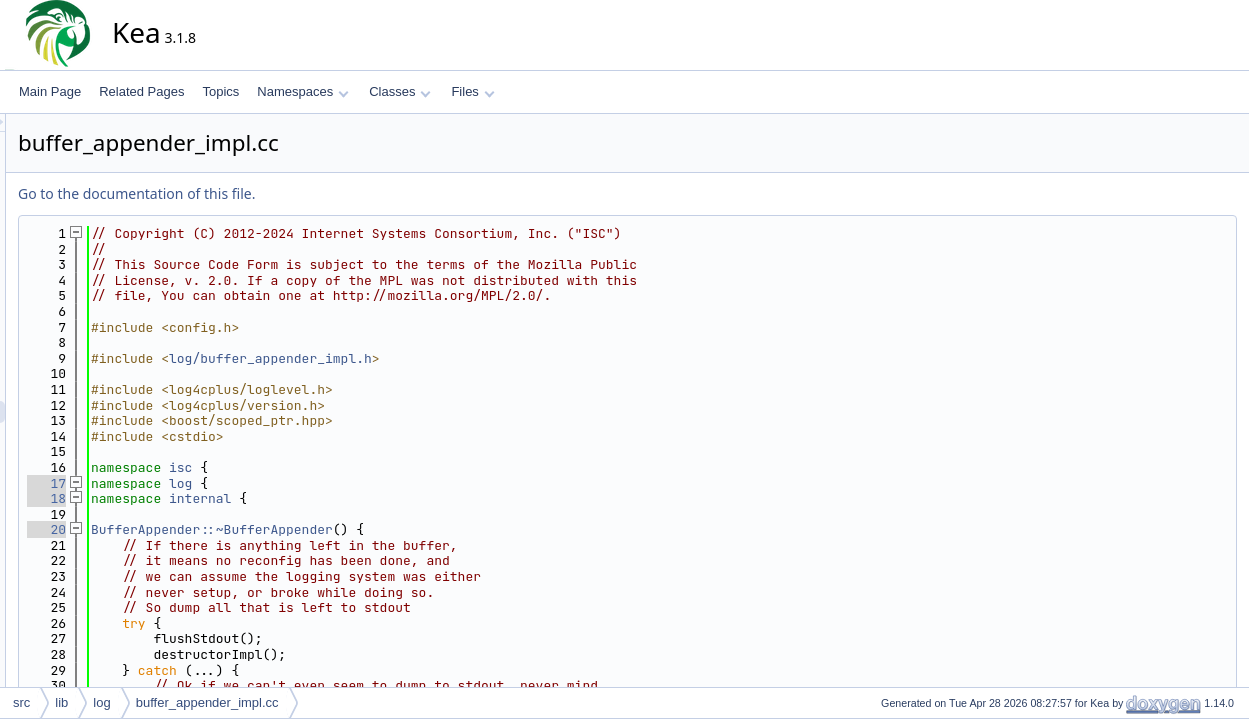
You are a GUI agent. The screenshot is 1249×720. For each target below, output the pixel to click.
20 (226, 529)
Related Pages (141, 91)
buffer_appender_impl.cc (207, 702)
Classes (400, 91)
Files (472, 91)
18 (226, 498)
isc (360, 467)
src (21, 702)
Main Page (50, 91)
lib (61, 702)
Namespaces (302, 91)
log (360, 483)
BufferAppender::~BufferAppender (392, 529)
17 (226, 483)
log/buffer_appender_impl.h (450, 358)
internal (380, 498)
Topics (220, 91)
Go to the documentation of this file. (316, 193)
